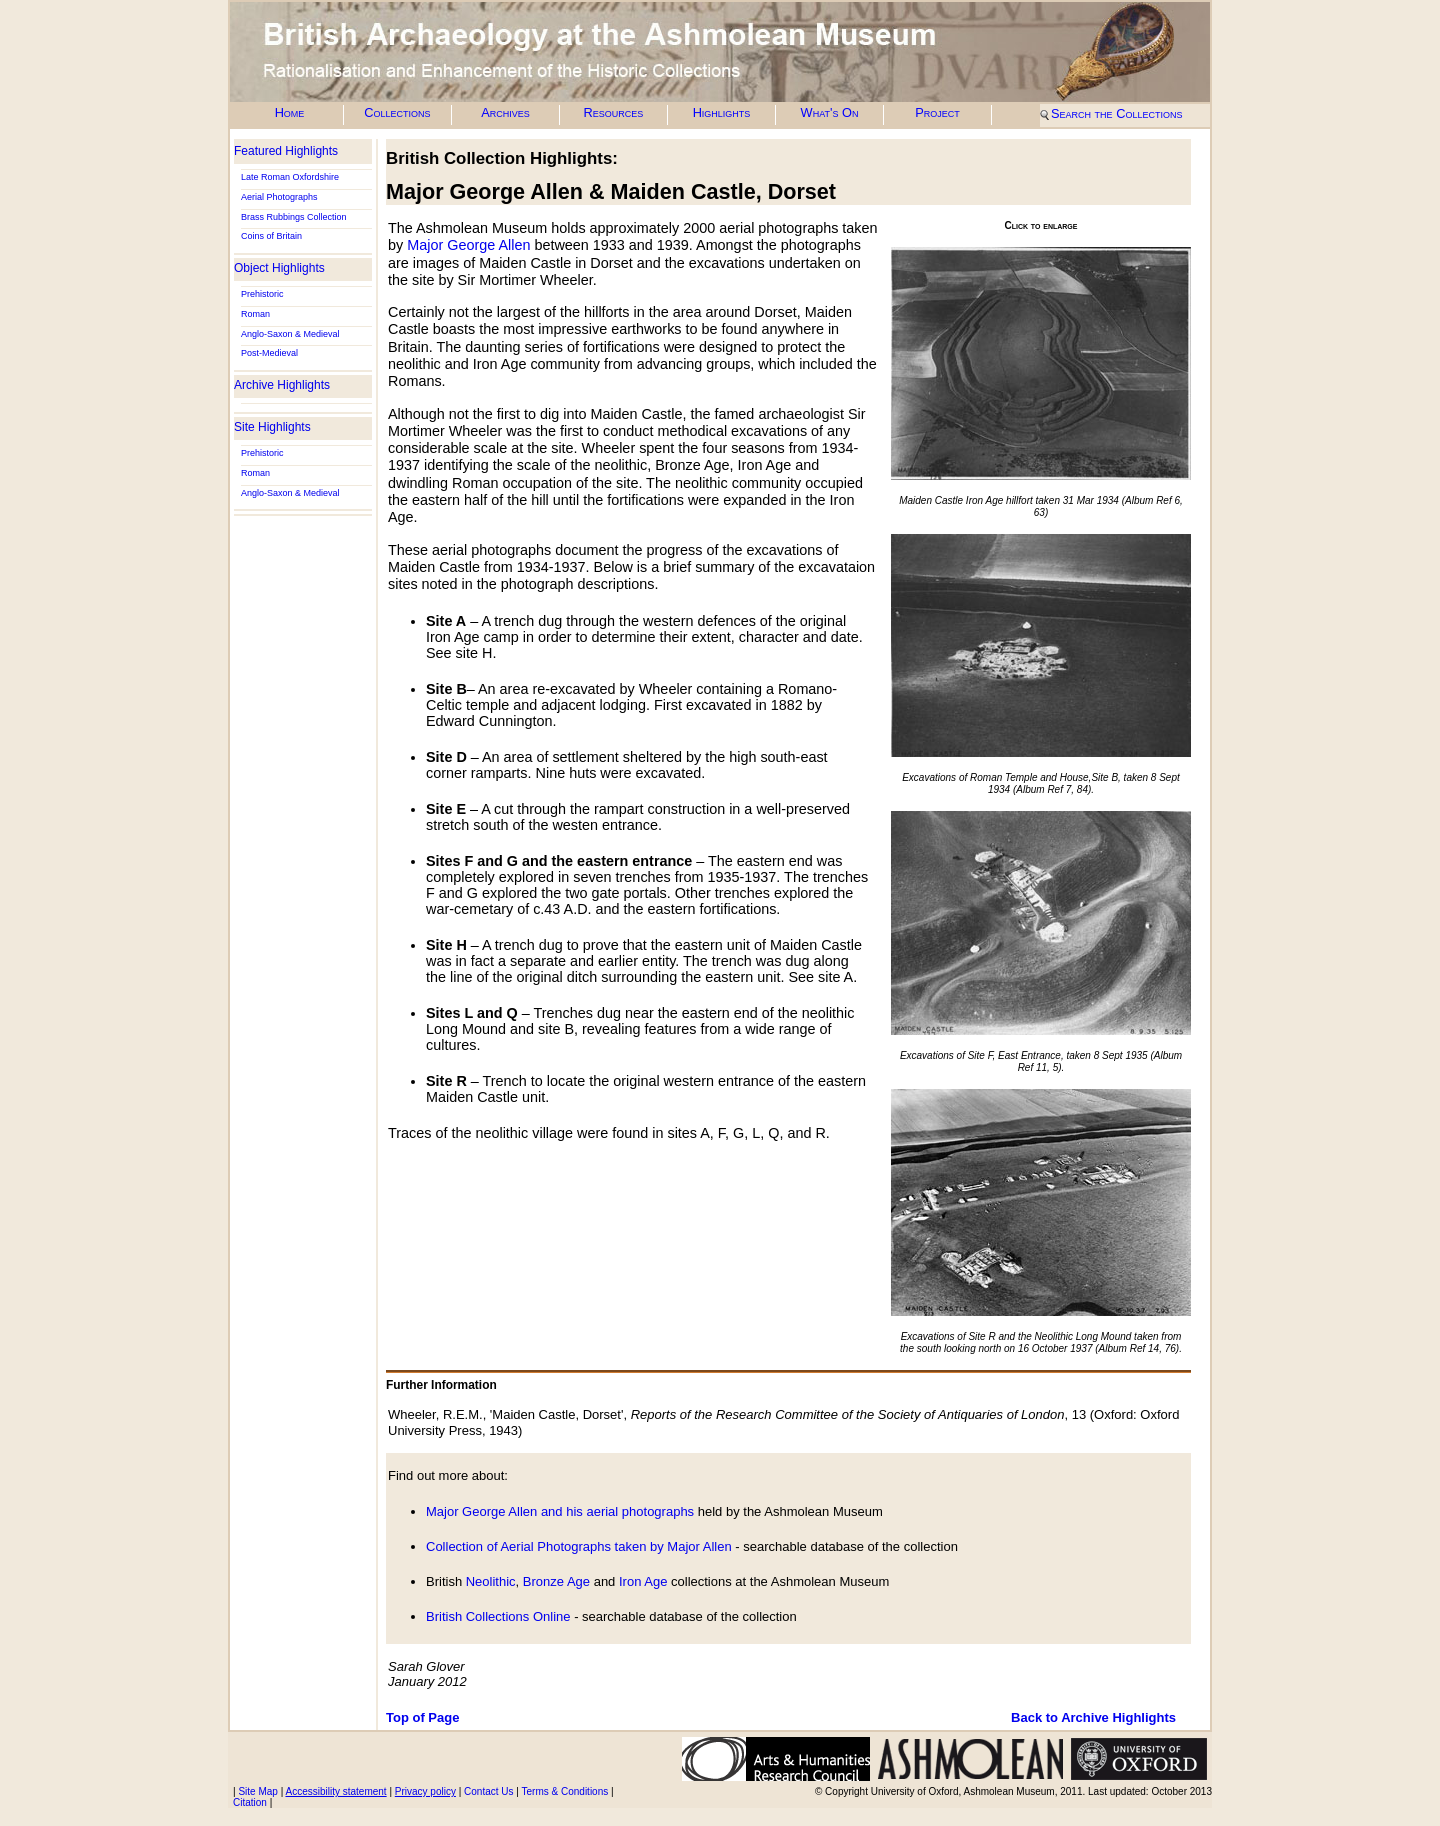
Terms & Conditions (565, 1791)
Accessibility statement (335, 1791)
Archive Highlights (282, 385)
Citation (250, 1802)
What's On (830, 112)
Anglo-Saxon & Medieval (290, 334)
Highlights (722, 112)
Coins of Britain (271, 236)
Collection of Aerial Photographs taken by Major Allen (580, 1546)
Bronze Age (556, 1581)
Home (290, 112)
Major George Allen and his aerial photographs (560, 1511)
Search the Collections (1116, 113)
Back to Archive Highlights (1093, 1717)
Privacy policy (425, 1791)
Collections (397, 112)
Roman (255, 314)
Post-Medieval (269, 353)
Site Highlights (272, 427)
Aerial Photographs (279, 197)
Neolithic (491, 1581)
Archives (505, 112)
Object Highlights (279, 268)
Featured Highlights (286, 151)
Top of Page (422, 1717)
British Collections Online (498, 1616)
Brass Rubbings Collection (294, 217)
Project (937, 112)
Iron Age (643, 1581)
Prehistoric (262, 294)
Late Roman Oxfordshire (290, 177)
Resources (614, 112)
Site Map (257, 1791)
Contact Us (488, 1791)
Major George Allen (468, 245)
